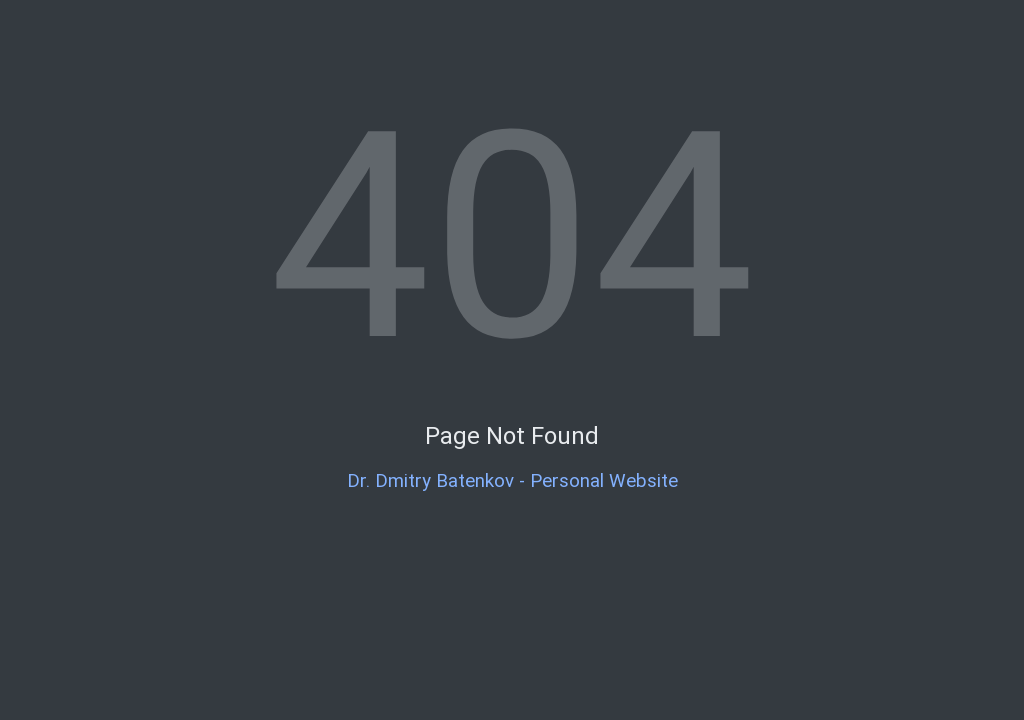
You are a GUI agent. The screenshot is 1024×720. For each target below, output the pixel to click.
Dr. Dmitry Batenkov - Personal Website (512, 481)
